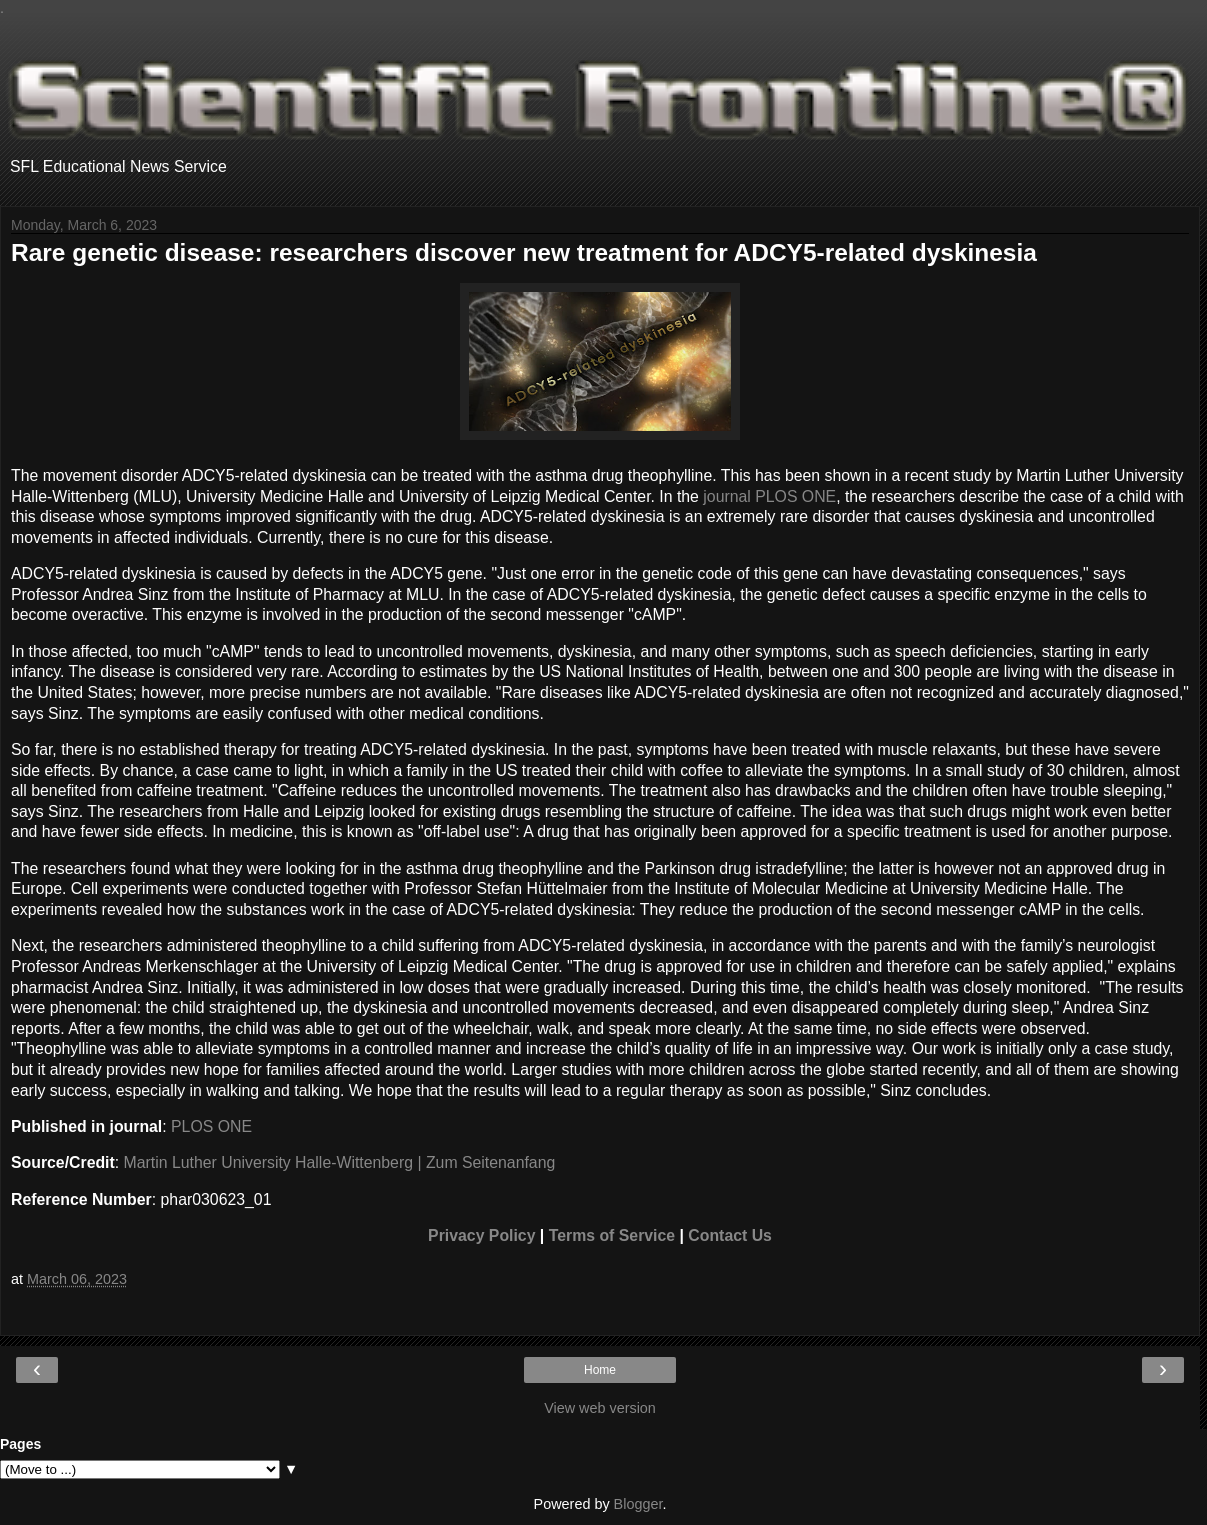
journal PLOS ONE (769, 496)
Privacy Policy (481, 1235)
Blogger (638, 1504)
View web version (600, 1408)
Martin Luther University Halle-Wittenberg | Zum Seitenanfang (340, 1162)
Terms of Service (612, 1235)
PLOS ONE (211, 1126)
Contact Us (730, 1235)
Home (600, 1370)
